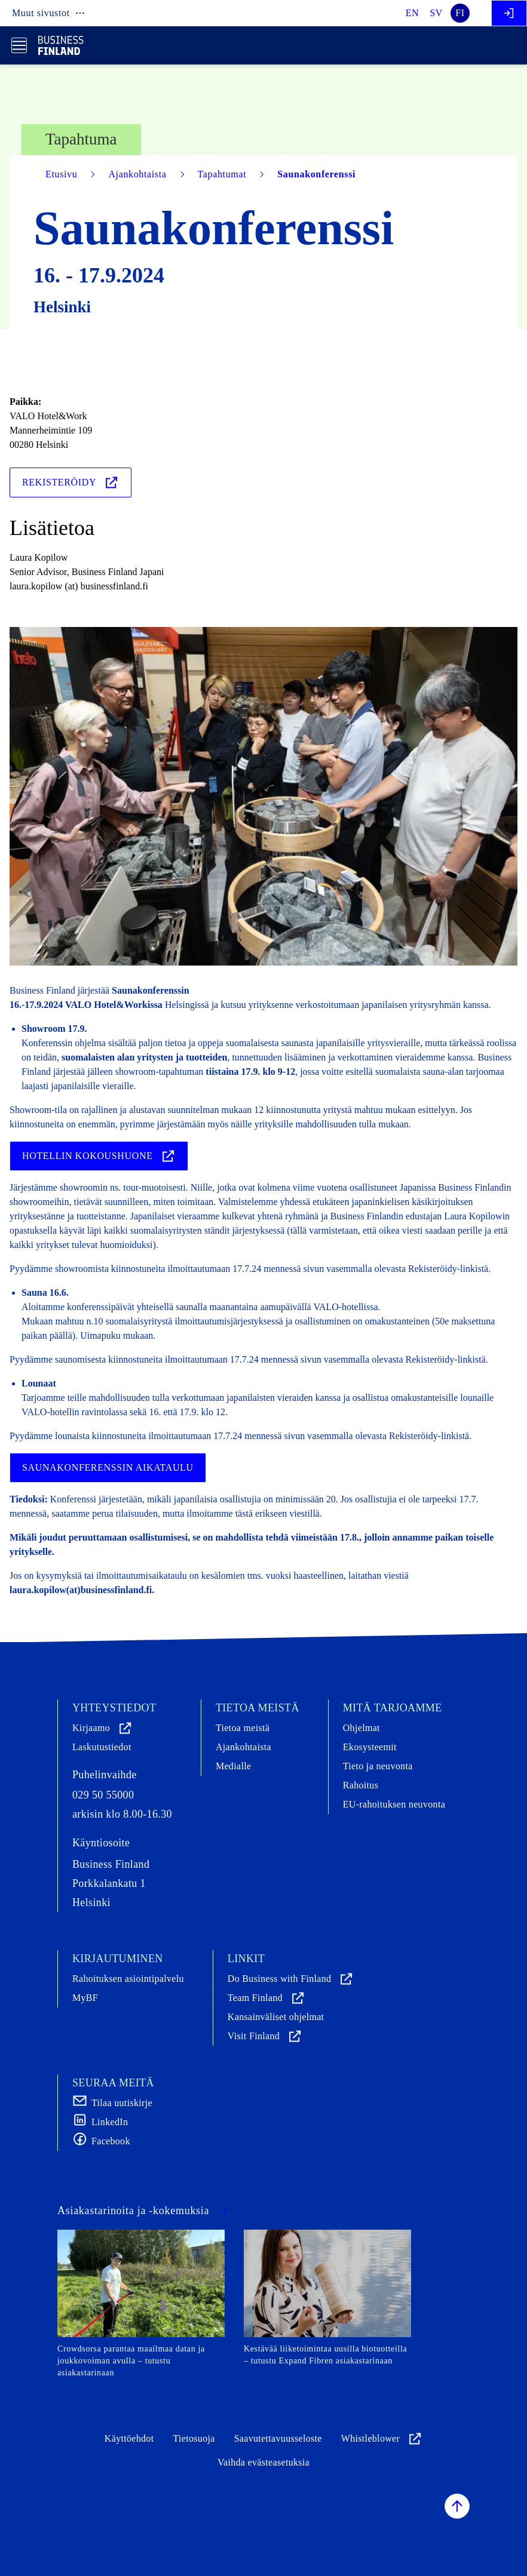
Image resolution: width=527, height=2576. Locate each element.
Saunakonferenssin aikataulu (108, 1467)
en (412, 13)
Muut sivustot (48, 13)
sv (436, 13)
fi (460, 13)
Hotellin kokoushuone (99, 1156)
